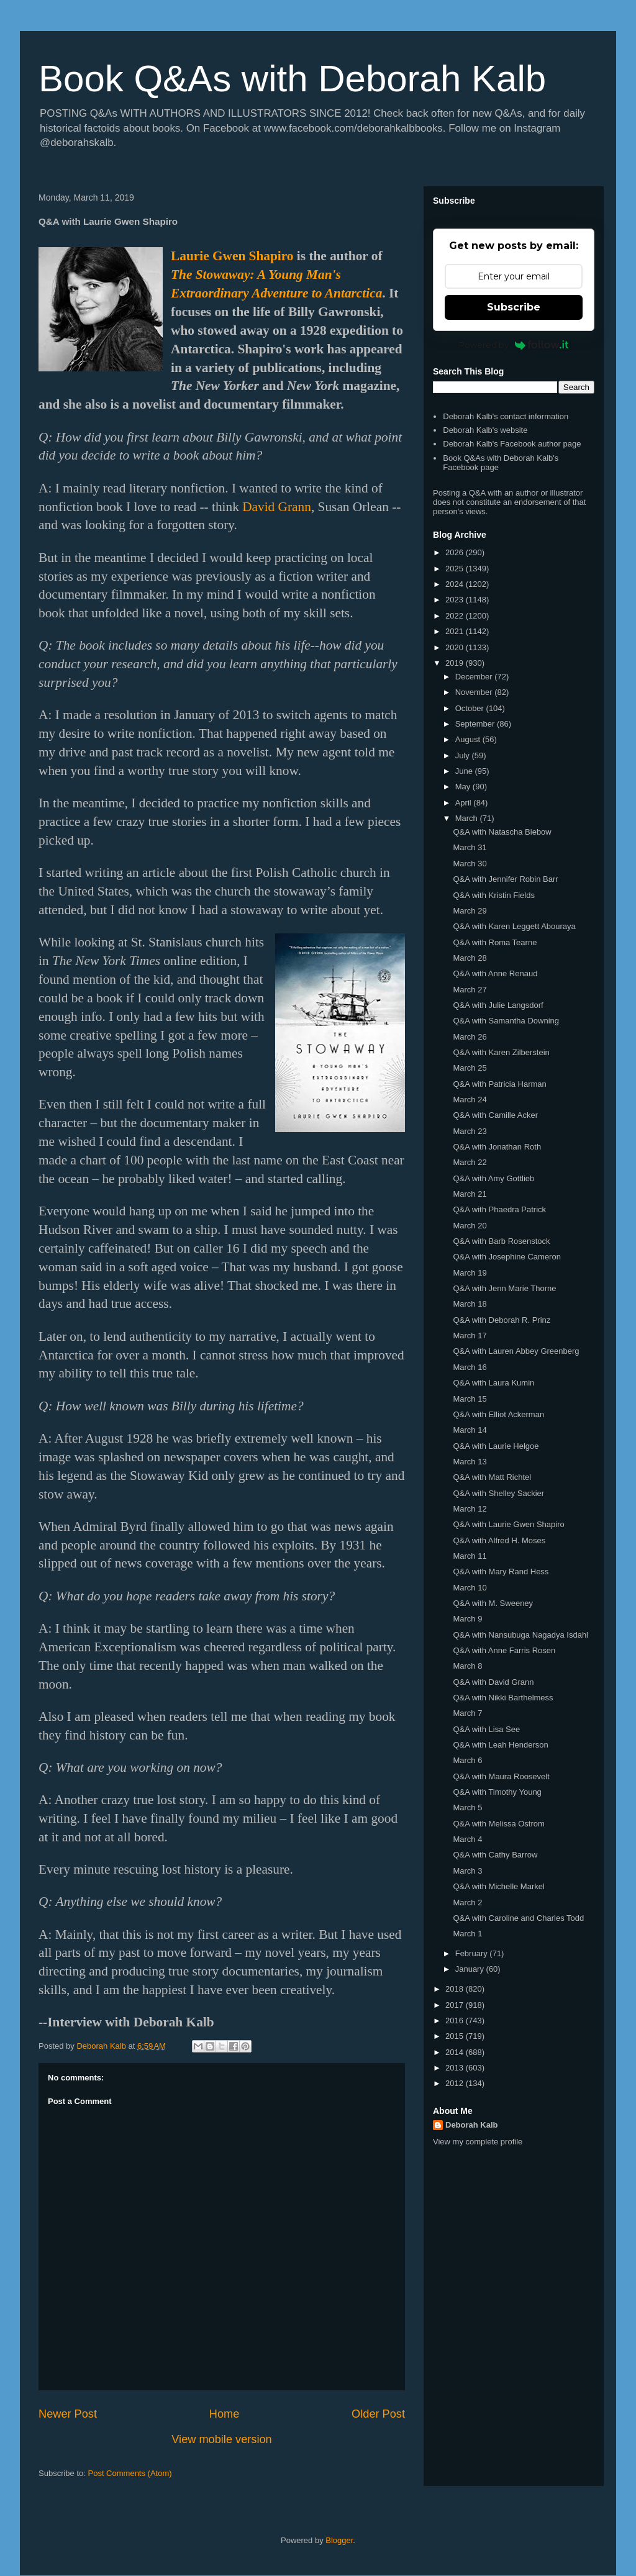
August (469, 739)
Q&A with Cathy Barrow (495, 1854)
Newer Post (68, 2414)
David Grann (276, 506)
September (476, 723)
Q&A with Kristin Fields (494, 895)
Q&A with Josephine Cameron (506, 1256)
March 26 (469, 1036)
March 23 (469, 1131)
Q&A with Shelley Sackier (498, 1493)
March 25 (469, 1068)
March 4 (467, 1839)
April (464, 802)
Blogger (339, 2540)
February (472, 1953)
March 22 (469, 1162)
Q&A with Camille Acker (495, 1115)
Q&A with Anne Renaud (495, 973)
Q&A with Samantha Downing (506, 1020)
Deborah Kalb (471, 2124)
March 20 (469, 1225)
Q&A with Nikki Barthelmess (503, 1697)
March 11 (469, 1556)
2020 (455, 647)
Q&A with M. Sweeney (493, 1603)
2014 (455, 2052)
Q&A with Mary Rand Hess (500, 1571)
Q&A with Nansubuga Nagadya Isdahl (520, 1634)
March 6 (467, 1760)
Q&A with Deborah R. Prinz (501, 1320)
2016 (455, 2020)
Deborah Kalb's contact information (505, 416)
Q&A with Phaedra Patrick (499, 1209)
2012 (455, 2083)
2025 (455, 568)
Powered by (514, 345)
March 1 (467, 1933)
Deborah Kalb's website (485, 430)
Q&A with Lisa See (486, 1729)
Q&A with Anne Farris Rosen (504, 1650)
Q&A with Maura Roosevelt (501, 1776)
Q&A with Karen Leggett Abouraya (514, 926)
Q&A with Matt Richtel (492, 1477)
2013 (455, 2067)
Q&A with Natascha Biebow (502, 832)
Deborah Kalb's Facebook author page (512, 443)
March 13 (469, 1461)
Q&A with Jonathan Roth (497, 1146)
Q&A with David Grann (493, 1682)
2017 (455, 2005)
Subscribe (513, 307)
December (475, 676)
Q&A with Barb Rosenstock (501, 1241)
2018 (455, 1988)
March (467, 818)
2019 (455, 663)
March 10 (469, 1587)
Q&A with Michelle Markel (498, 1886)
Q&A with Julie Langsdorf (498, 1005)
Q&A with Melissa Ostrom (498, 1823)
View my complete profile (477, 2141)
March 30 (469, 863)
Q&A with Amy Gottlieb (493, 1178)
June (465, 771)
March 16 (469, 1367)
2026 (455, 552)
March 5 (467, 1807)
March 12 (469, 1508)
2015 (455, 2036)
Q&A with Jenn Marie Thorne (504, 1288)
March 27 (469, 989)
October (470, 708)
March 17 (469, 1335)
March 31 (469, 847)
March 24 (469, 1099)
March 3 (467, 1870)
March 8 (467, 1666)
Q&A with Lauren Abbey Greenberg (516, 1351)
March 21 (469, 1194)
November (475, 692)
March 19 (469, 1272)
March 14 (469, 1430)
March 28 (469, 958)
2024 (455, 584)
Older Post (378, 2414)
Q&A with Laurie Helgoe (495, 1446)
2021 (455, 631)
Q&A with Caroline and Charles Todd (518, 1918)
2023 (455, 599)
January (470, 1969)
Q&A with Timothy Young (497, 1792)
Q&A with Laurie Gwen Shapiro (508, 1524)
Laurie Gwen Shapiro (232, 255)
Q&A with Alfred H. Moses (499, 1540)
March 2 (467, 1902)
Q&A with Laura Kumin (493, 1382)
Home (224, 2414)
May (464, 786)
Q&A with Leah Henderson (500, 1744)
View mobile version (221, 2439)
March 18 (469, 1303)
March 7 (467, 1713)
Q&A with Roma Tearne (495, 942)
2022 (455, 615)
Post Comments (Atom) (130, 2473)
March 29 (469, 910)
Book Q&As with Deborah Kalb (292, 78)
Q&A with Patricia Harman (499, 1084)
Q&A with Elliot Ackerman (498, 1414)
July (463, 755)
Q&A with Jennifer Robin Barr (505, 879)
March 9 (467, 1618)
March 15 (469, 1399)
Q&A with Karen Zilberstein (501, 1052)
